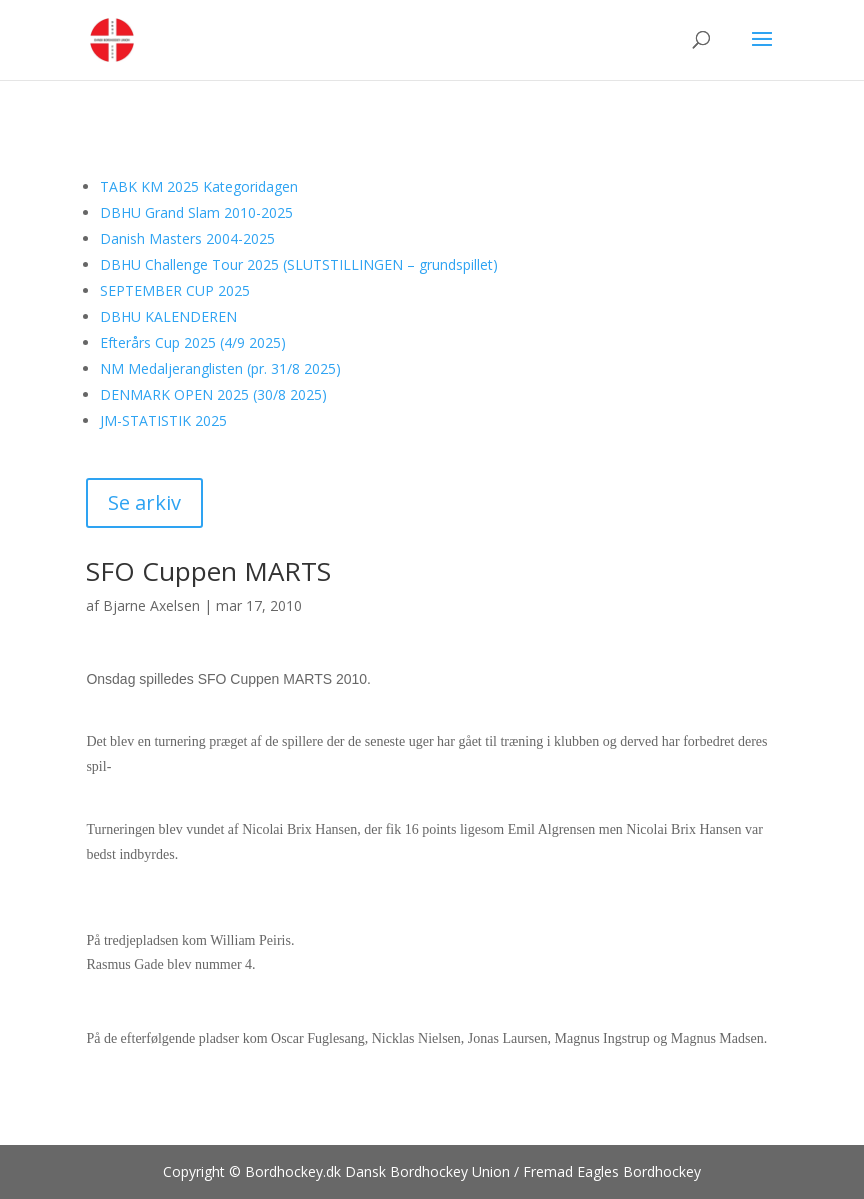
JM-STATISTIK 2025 (163, 420)
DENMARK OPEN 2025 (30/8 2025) (213, 394)
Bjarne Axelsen (151, 605)
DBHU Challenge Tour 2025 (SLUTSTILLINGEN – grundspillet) (299, 264)
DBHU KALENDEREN (168, 316)
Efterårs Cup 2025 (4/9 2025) (193, 342)
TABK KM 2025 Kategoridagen (199, 186)
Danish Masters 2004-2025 (187, 238)
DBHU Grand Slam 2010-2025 (196, 212)
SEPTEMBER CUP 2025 (175, 290)
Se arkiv (144, 502)
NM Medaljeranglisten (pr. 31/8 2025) (220, 368)
